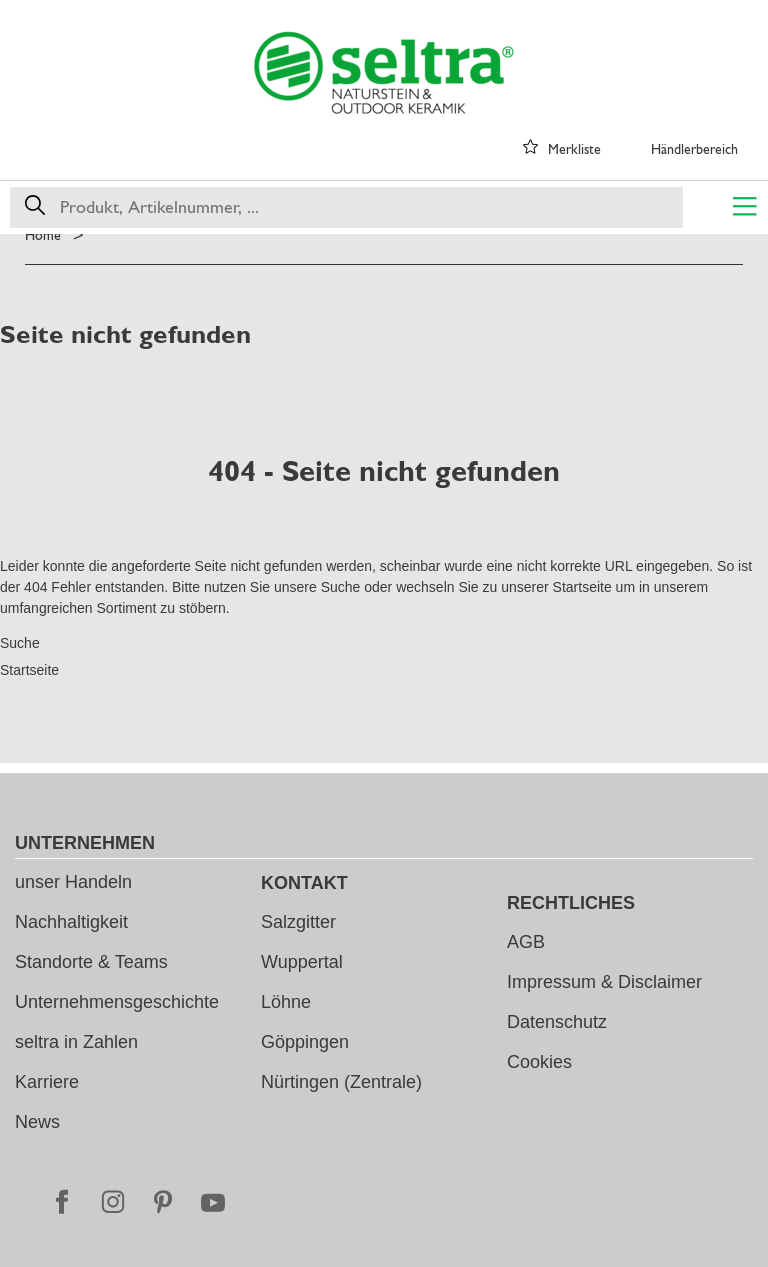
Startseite (582, 587)
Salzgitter (298, 922)
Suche (341, 587)
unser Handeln (73, 882)
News (37, 1122)
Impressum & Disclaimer (604, 982)
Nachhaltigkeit (71, 922)
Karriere (47, 1082)
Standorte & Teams (91, 962)
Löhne (286, 1002)
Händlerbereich (694, 149)
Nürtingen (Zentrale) (341, 1082)
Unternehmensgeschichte (117, 1002)
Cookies (539, 1062)
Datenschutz (557, 1022)
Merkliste (574, 149)
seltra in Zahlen (76, 1042)
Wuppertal (302, 962)
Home (43, 235)
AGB (526, 942)
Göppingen (305, 1042)
